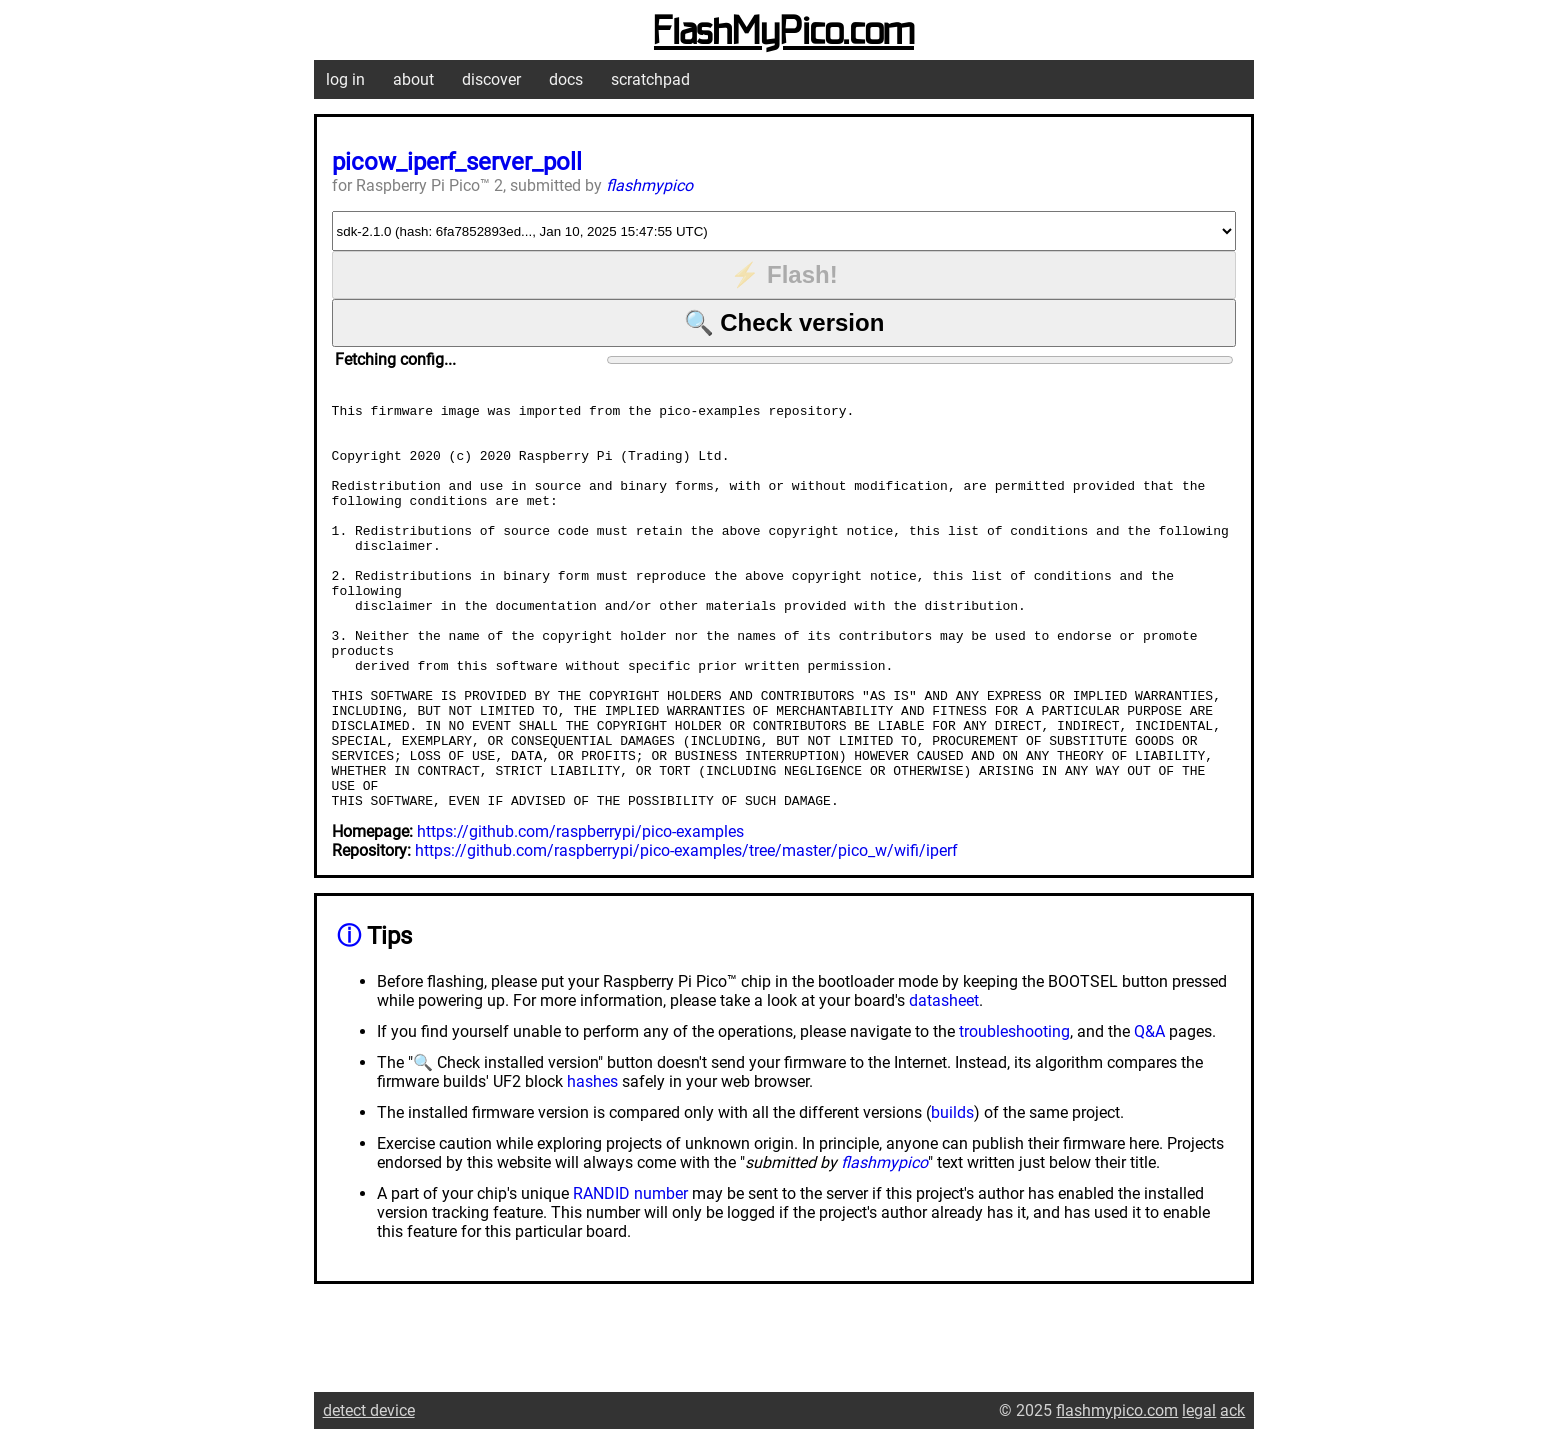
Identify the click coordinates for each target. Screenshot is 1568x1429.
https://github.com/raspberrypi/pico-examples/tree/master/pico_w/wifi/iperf (686, 931)
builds (952, 1193)
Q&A (1149, 1112)
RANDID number (630, 1274)
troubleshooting (1014, 1112)
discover (491, 79)
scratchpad (650, 79)
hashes (592, 1162)
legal (1199, 1410)
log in (345, 79)
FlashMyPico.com (784, 33)
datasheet (944, 1081)
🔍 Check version (784, 322)
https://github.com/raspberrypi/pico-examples (580, 912)
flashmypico (649, 185)
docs (566, 79)
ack (1232, 1410)
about (413, 79)
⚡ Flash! (783, 274)
